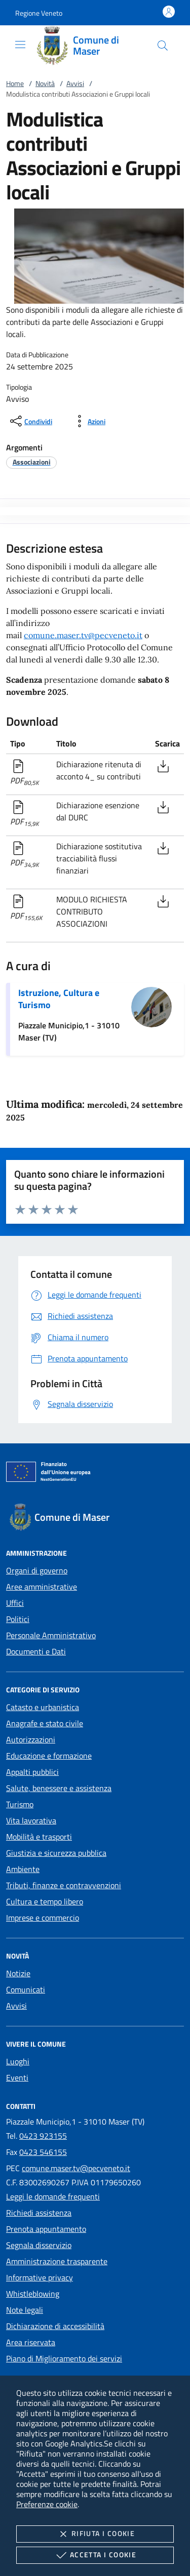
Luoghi (17, 2061)
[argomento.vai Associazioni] (32, 461)
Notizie (18, 1973)
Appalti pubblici (32, 1772)
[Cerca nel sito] (162, 45)
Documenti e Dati (36, 1651)
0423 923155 (43, 2136)
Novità (45, 83)
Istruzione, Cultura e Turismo (58, 999)
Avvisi (75, 83)
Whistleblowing (32, 2294)
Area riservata (30, 2342)
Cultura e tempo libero (44, 1901)
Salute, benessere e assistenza (58, 1788)
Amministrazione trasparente (56, 2261)
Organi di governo (36, 1570)
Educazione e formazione (49, 1756)
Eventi (17, 2077)
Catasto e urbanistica (42, 1707)
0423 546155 (43, 2152)
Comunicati (25, 1989)
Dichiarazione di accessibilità (55, 2326)
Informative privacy (39, 2277)
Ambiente (23, 1869)
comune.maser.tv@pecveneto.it (83, 635)
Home (15, 83)
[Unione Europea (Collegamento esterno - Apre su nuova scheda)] (95, 1474)
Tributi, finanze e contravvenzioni (63, 1885)
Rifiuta (95, 2534)
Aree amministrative (41, 1587)
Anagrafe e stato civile (44, 1723)
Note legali (24, 2310)
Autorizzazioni (30, 1739)
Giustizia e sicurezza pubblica (56, 1853)
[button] (38, 13)
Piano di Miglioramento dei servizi (64, 2358)
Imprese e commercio (42, 1918)
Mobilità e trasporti (39, 1837)
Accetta (95, 2555)
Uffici (15, 1603)
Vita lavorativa (31, 1820)
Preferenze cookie (47, 2504)
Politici (17, 1619)
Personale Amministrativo (51, 1635)
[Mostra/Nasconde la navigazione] (20, 44)
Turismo (19, 1804)
